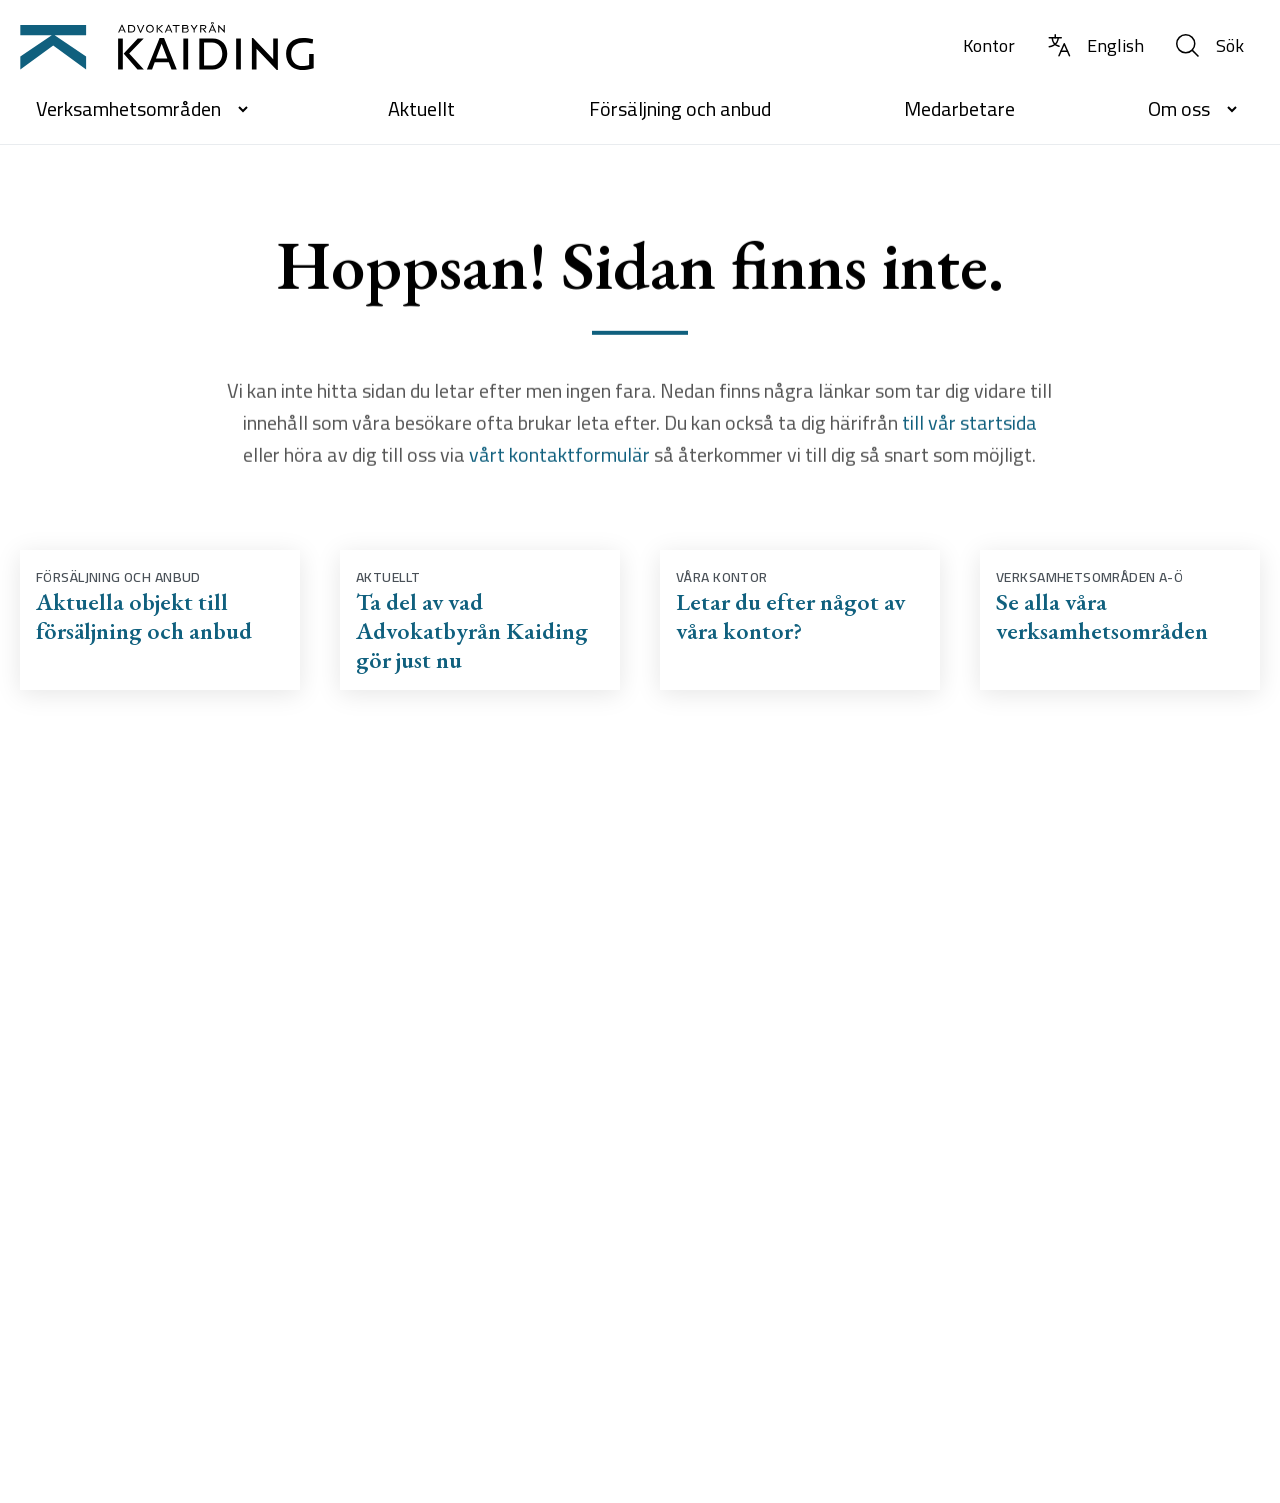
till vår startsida (969, 426)
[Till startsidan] (167, 46)
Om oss (1196, 108)
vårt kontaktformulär (557, 458)
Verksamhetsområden (145, 108)
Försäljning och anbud (680, 108)
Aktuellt (421, 108)
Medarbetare (959, 108)
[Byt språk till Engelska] (1095, 46)
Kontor (989, 45)
